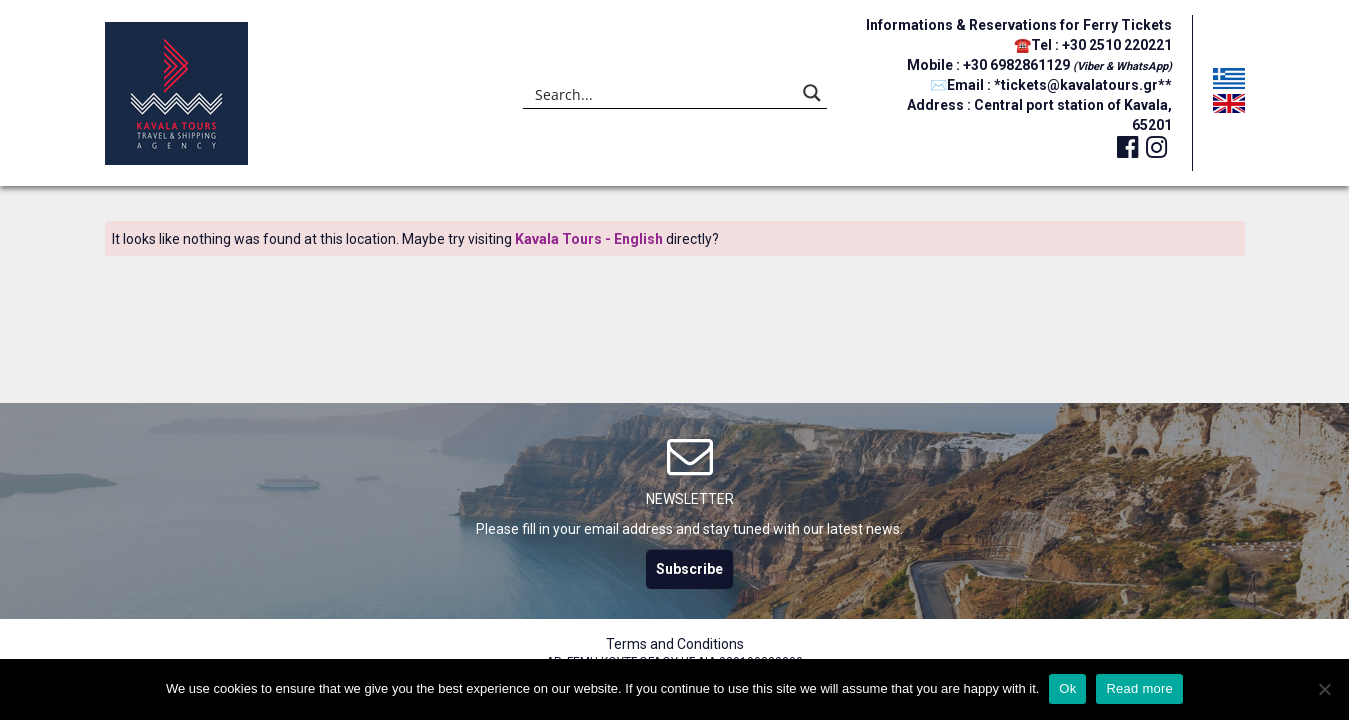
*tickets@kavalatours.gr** (1083, 85)
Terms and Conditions (675, 644)
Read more (1139, 688)
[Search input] (662, 93)
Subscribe (689, 569)
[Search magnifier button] (812, 93)
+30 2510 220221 (1117, 45)
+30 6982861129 (1018, 65)
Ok (1067, 688)
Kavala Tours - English (589, 239)
